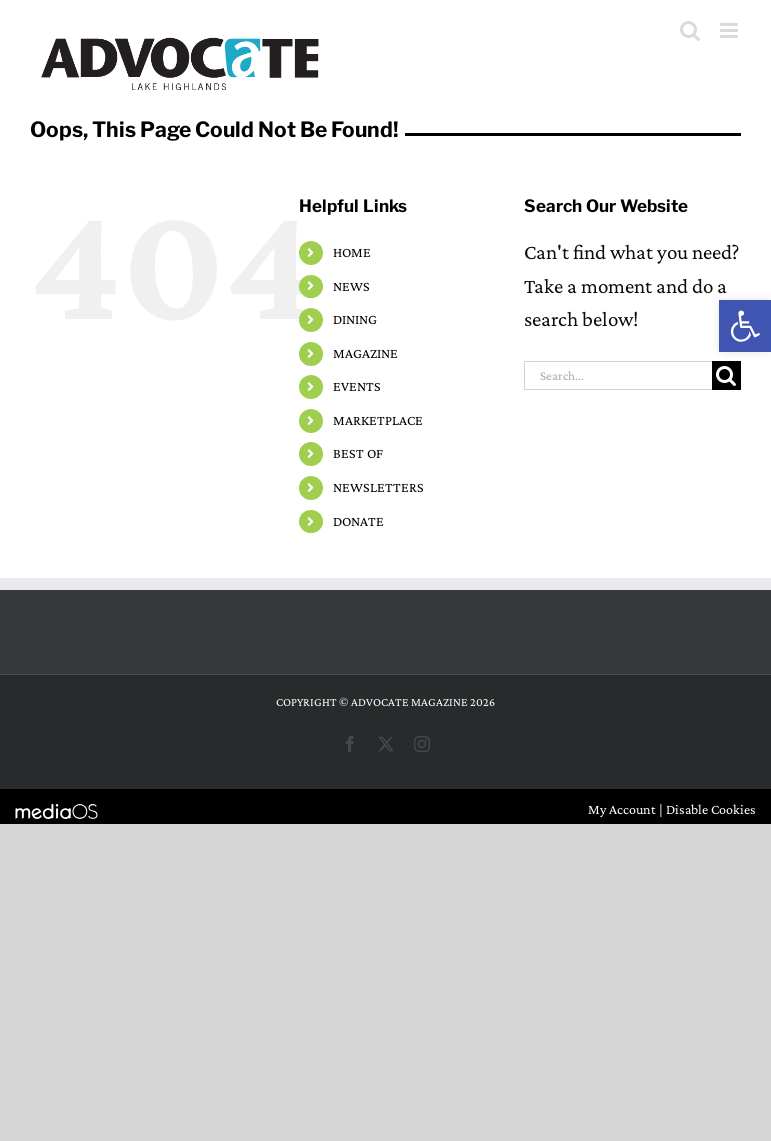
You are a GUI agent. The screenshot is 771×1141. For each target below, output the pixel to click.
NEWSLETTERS (378, 487)
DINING (355, 319)
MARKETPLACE (378, 420)
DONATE (358, 521)
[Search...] (618, 375)
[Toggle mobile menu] (730, 30)
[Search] (726, 375)
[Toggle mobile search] (690, 30)
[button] (745, 326)
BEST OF (358, 453)
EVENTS (357, 386)
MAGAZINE (365, 353)
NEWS (351, 286)
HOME (352, 252)
